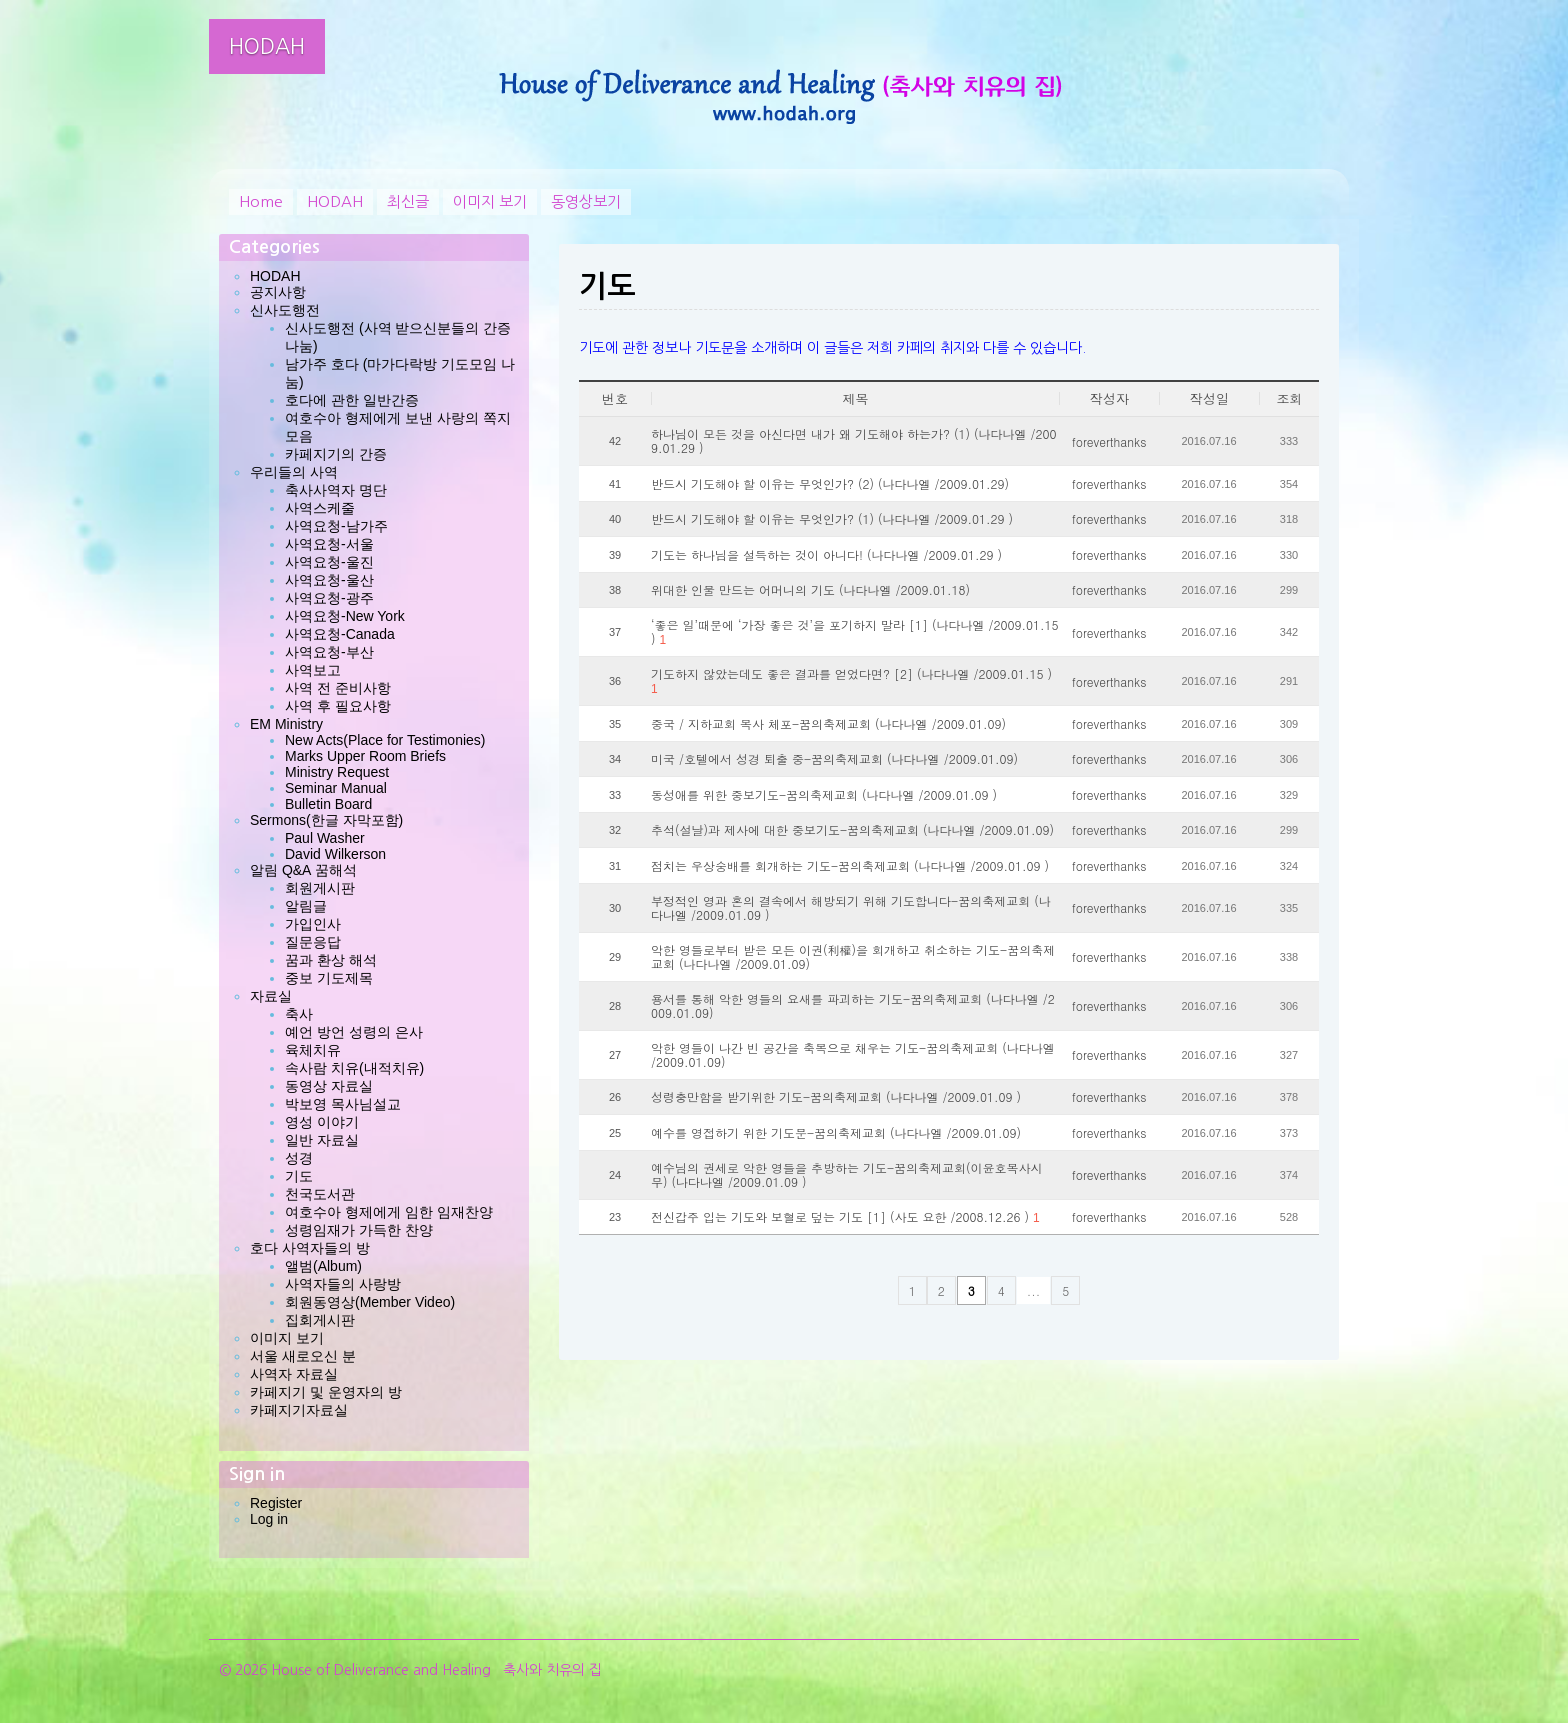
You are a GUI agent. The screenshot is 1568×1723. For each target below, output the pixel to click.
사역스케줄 (320, 508)
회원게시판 (320, 888)
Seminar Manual (336, 788)
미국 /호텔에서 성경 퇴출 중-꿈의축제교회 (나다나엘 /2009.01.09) (834, 759)
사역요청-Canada (340, 634)
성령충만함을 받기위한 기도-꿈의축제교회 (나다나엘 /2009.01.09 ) (836, 1097)
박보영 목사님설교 (343, 1104)
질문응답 (313, 942)
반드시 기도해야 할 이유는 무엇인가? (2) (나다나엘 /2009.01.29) (830, 484)
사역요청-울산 (329, 580)
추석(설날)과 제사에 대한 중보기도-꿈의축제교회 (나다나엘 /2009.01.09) (852, 830)
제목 (856, 398)
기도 (299, 1176)
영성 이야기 (322, 1122)
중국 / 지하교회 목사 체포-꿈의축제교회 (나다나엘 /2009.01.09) (828, 724)
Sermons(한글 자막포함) (326, 820)
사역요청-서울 (329, 544)
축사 (299, 1014)
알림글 (306, 906)
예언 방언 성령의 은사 (354, 1032)
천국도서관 (320, 1194)
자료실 (271, 996)
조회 (1290, 398)
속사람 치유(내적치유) (354, 1068)
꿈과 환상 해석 (331, 960)
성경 (299, 1158)
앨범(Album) (323, 1266)
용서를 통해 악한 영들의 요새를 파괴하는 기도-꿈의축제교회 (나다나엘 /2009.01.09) (853, 1006)
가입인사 (313, 924)
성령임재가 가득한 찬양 (359, 1230)
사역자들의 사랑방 (343, 1284)
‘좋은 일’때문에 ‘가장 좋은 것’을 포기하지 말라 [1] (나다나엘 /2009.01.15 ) (855, 632)
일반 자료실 (322, 1140)
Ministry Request (337, 772)
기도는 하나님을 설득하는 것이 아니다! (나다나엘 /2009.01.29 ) (826, 555)
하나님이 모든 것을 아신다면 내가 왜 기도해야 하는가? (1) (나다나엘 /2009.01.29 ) (854, 441)
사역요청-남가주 (336, 526)
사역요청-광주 (329, 598)
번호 (615, 398)
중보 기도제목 (329, 978)
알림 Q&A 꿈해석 (303, 870)
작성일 (1209, 398)
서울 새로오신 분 (303, 1356)
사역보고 (313, 670)
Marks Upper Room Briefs (365, 756)
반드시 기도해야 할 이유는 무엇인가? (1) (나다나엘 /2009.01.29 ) (832, 519)
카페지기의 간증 (336, 454)
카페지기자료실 (299, 1410)
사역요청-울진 (329, 562)
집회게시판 (320, 1320)
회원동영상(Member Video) (370, 1302)
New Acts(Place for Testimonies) (385, 740)
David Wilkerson (335, 854)
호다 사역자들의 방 (310, 1248)
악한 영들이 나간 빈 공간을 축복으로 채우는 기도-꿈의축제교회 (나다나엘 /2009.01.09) (853, 1055)
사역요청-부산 (329, 652)
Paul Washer (325, 838)
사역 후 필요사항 (338, 706)
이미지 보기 (490, 201)
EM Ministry (286, 724)
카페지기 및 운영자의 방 (326, 1392)
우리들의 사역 (294, 472)
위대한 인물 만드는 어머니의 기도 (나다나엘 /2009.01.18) (810, 590)
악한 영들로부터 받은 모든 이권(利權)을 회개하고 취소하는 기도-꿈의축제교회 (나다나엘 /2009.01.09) (853, 957)
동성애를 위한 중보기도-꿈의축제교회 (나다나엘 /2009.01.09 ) (824, 795)
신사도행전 (285, 310)
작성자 (1109, 398)
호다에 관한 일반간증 (352, 400)
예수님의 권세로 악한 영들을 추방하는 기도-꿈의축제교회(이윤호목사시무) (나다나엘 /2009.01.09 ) (847, 1175)
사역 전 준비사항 (338, 688)
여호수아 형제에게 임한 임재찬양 (389, 1212)
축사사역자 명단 (336, 490)
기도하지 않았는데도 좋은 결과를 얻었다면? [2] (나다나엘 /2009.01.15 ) (851, 681)
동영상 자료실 (329, 1086)
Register (276, 1503)
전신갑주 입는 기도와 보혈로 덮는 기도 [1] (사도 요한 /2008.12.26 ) (845, 1217)
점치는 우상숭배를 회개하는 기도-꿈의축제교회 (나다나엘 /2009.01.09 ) (850, 866)
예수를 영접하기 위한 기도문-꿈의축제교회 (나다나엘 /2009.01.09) (836, 1133)
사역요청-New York (345, 616)
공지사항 (278, 292)
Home (261, 201)
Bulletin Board (328, 804)
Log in (269, 1519)
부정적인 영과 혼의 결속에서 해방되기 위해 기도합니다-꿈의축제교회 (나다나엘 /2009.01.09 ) (851, 908)
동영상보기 (586, 201)
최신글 (408, 201)
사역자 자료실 (294, 1374)
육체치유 (313, 1050)
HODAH (267, 46)
